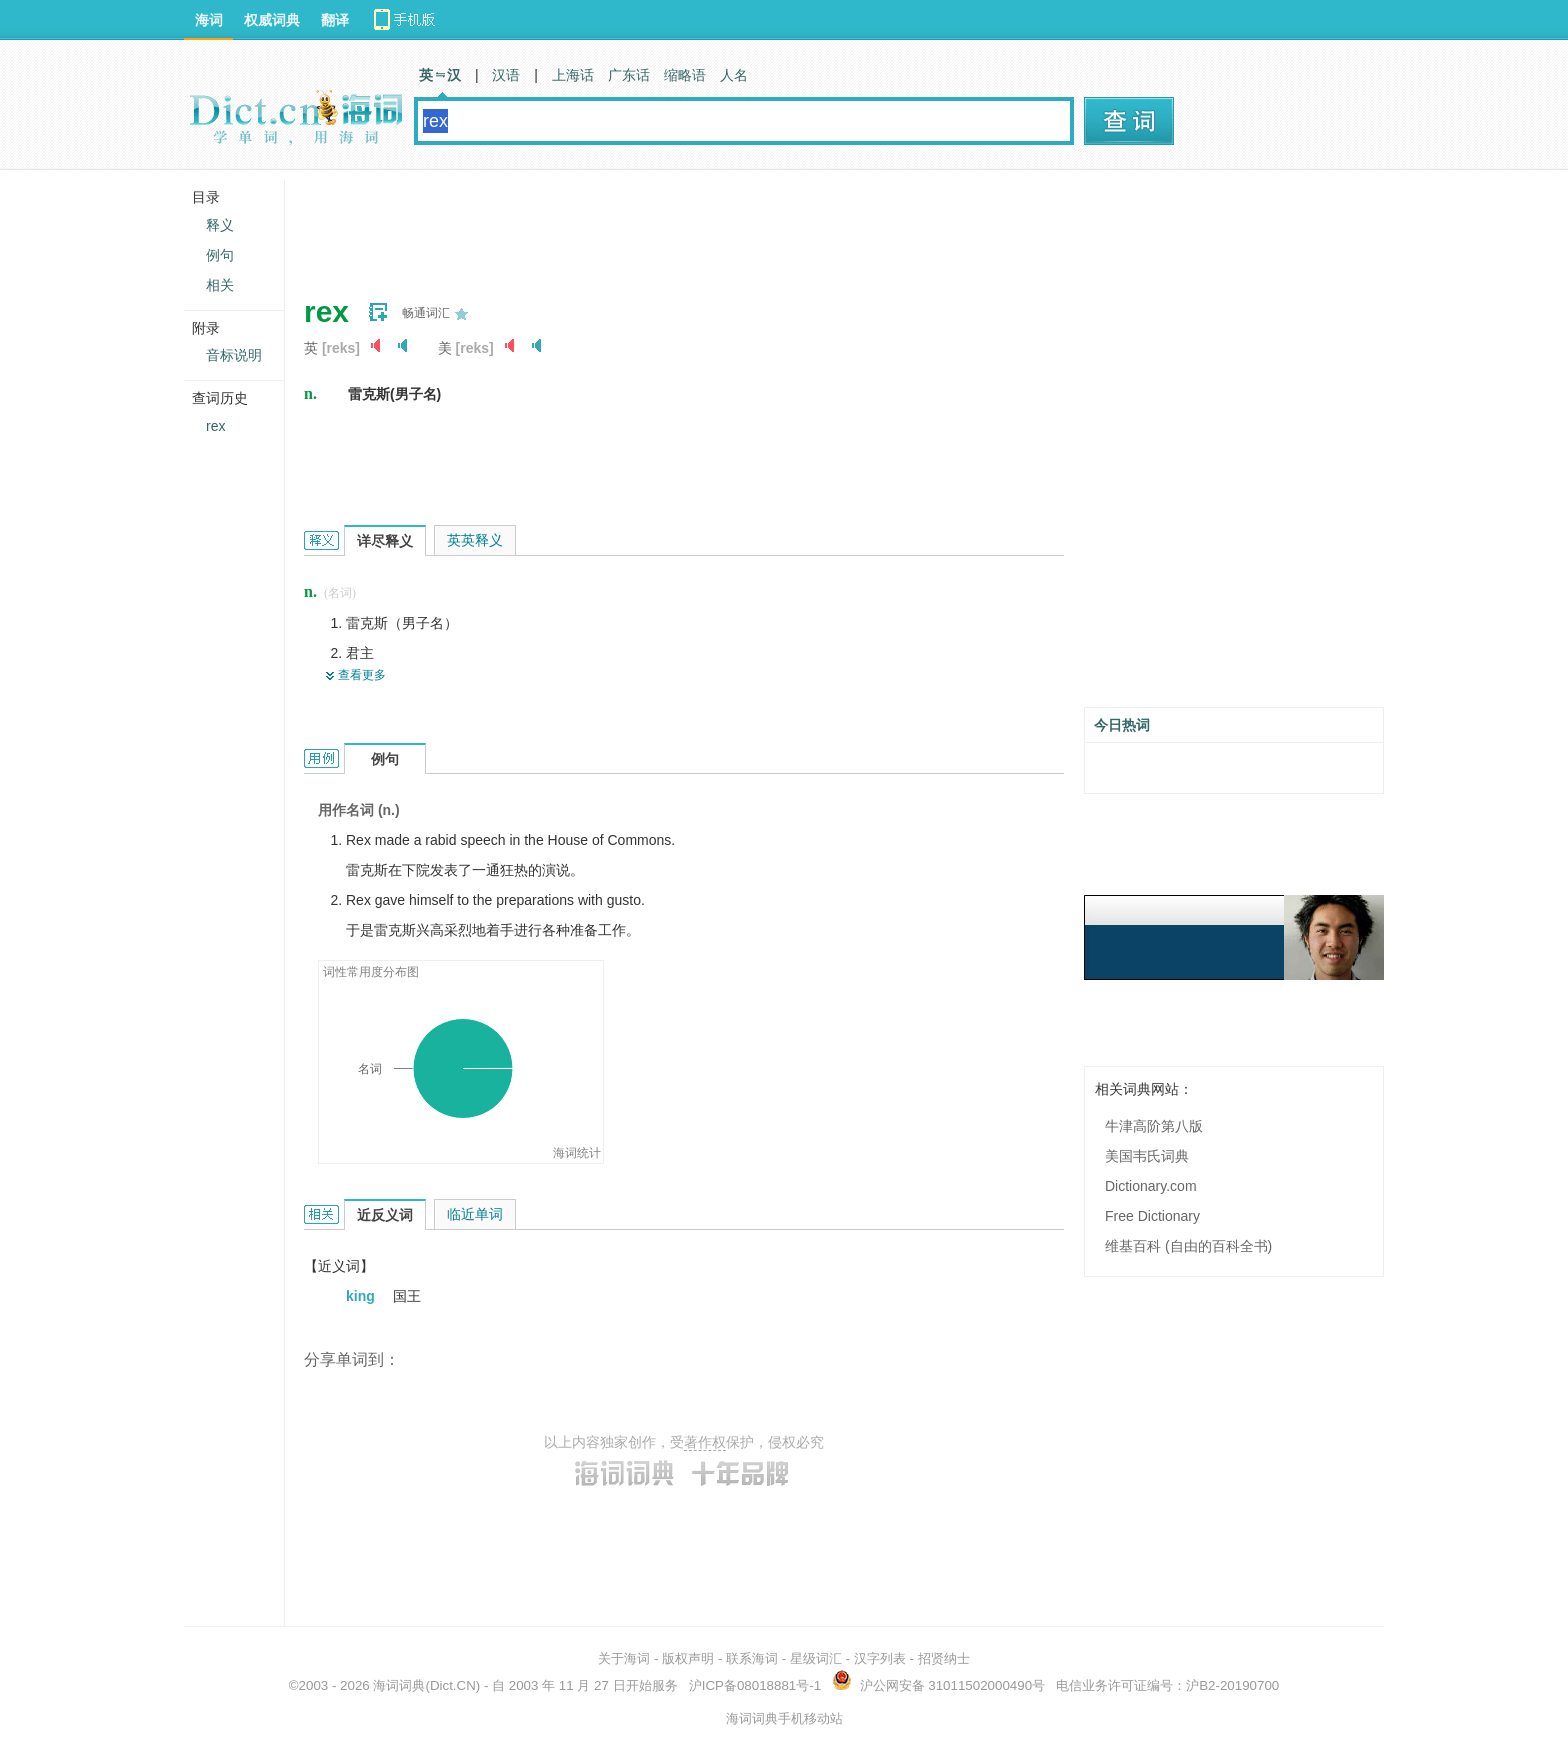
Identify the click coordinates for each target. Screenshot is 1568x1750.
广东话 (629, 75)
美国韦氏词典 (1147, 1156)
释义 (220, 225)
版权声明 (688, 1658)
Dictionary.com (1151, 1186)
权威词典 (272, 20)
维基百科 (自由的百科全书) (1188, 1246)
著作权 (705, 1442)
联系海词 (752, 1658)
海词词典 (399, 1685)
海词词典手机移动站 (784, 1718)
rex (215, 426)
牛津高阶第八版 (1154, 1126)
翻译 (335, 20)
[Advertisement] (668, 225)
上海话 (573, 75)
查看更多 (362, 675)
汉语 (506, 75)
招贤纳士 (944, 1658)
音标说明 (234, 355)
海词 (209, 20)
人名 (734, 75)
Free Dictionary (1152, 1216)
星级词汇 (816, 1658)
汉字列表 (880, 1658)
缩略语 (685, 75)
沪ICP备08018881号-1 (755, 1685)
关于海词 (624, 1658)
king (362, 1296)
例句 (220, 255)
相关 (220, 285)
